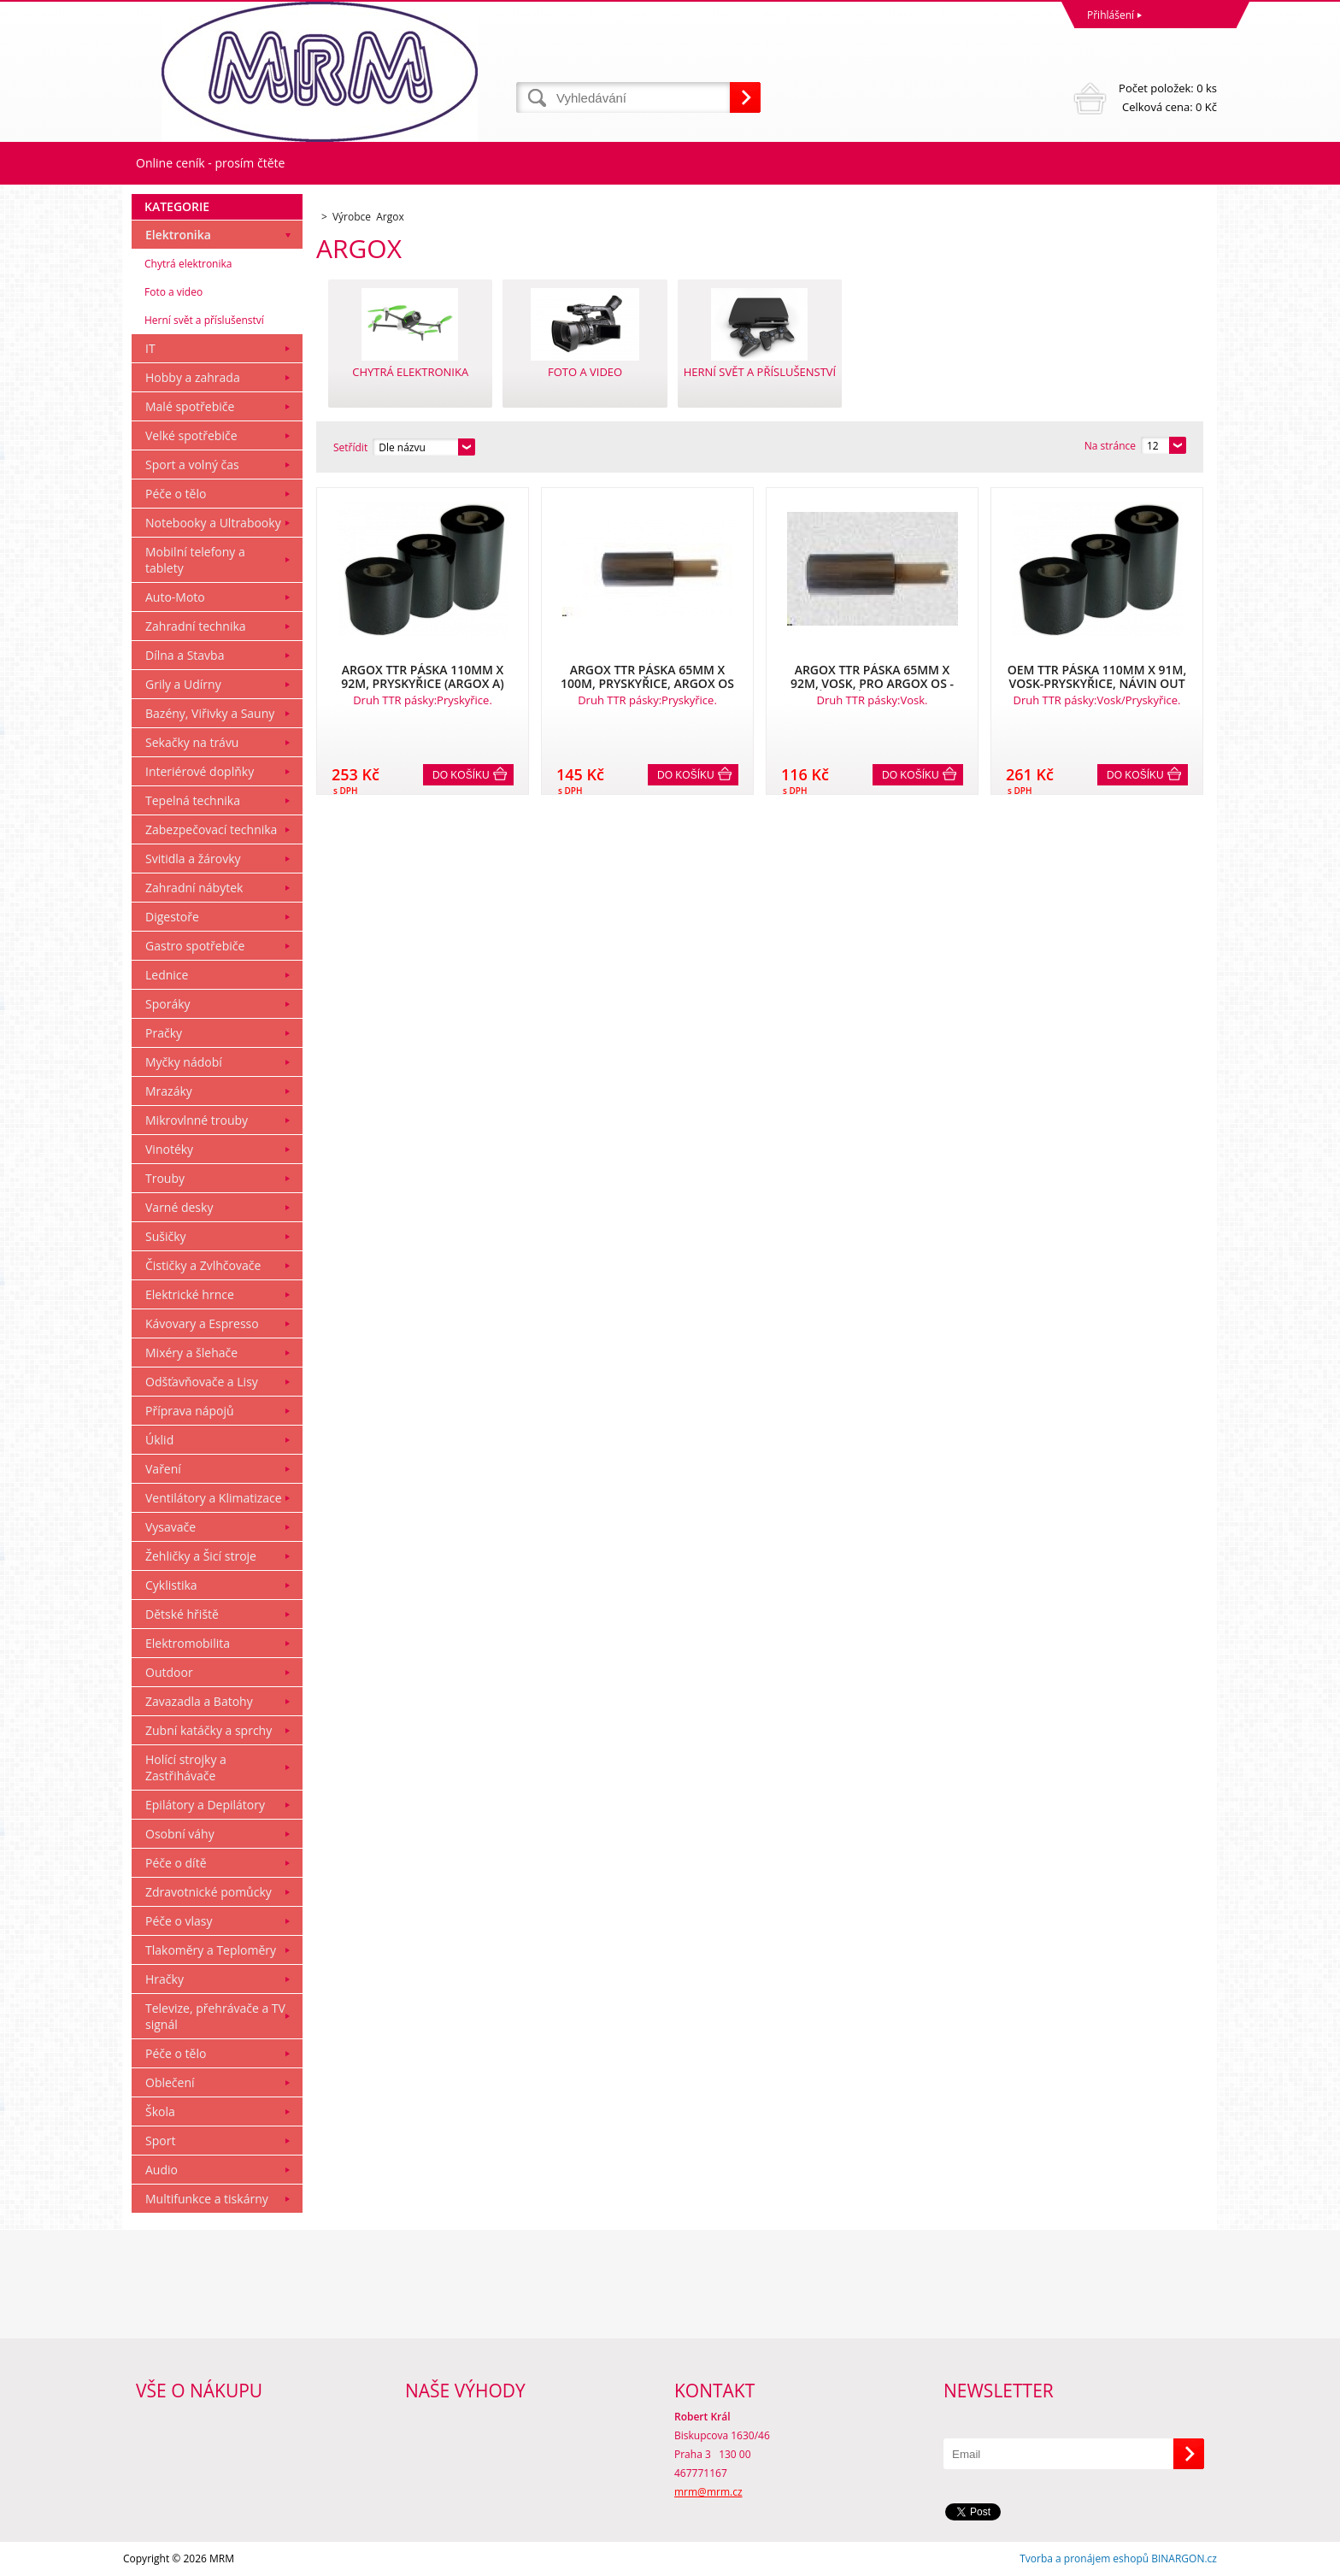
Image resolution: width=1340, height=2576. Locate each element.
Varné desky (179, 1207)
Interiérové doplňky (199, 771)
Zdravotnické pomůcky (208, 1892)
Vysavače (170, 1527)
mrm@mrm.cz (708, 2492)
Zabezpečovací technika (211, 829)
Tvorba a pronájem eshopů (1084, 2558)
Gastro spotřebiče (194, 946)
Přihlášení (1110, 15)
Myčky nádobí (183, 1062)
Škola (160, 2111)
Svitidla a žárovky (193, 858)
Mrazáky (168, 1091)
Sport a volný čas (192, 464)
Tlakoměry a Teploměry (210, 1950)
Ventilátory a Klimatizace (213, 1498)
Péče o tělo (175, 493)
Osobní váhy (180, 1834)
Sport (160, 2140)
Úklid (159, 1440)
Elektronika (178, 234)
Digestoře (172, 917)
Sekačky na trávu (191, 742)
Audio (161, 2169)
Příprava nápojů (189, 1411)
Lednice (166, 975)
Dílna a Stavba (184, 655)
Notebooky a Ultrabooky (213, 523)
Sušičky (165, 1236)
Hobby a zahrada (192, 377)
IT (150, 348)
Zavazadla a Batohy (199, 1701)
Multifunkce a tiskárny (206, 2199)
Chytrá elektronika (188, 263)
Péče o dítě (176, 1863)
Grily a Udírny (183, 684)
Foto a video (173, 292)
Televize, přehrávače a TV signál (215, 2016)
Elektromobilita (187, 1643)
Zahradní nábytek (194, 887)
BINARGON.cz (1184, 2558)
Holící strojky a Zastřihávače (185, 1767)
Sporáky (168, 1004)
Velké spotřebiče (191, 435)
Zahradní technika (195, 626)
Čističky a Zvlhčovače (203, 1265)
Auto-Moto (175, 597)
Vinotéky (169, 1149)
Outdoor (169, 1672)
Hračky (164, 1979)
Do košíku (461, 775)
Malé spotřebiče (189, 406)
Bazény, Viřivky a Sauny (209, 713)
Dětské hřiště (182, 1614)
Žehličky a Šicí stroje (200, 1556)
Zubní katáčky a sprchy (208, 1730)
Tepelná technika (192, 800)
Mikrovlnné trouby (196, 1120)
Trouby (165, 1178)
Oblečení (170, 2082)
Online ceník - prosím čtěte (210, 163)
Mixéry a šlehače (191, 1352)
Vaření (163, 1469)
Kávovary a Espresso (202, 1323)
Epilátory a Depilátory (205, 1805)
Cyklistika (171, 1585)
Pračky (163, 1033)
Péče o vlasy (179, 1921)
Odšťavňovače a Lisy (201, 1381)
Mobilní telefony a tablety (195, 560)
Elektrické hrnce (189, 1294)
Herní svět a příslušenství (204, 320)
